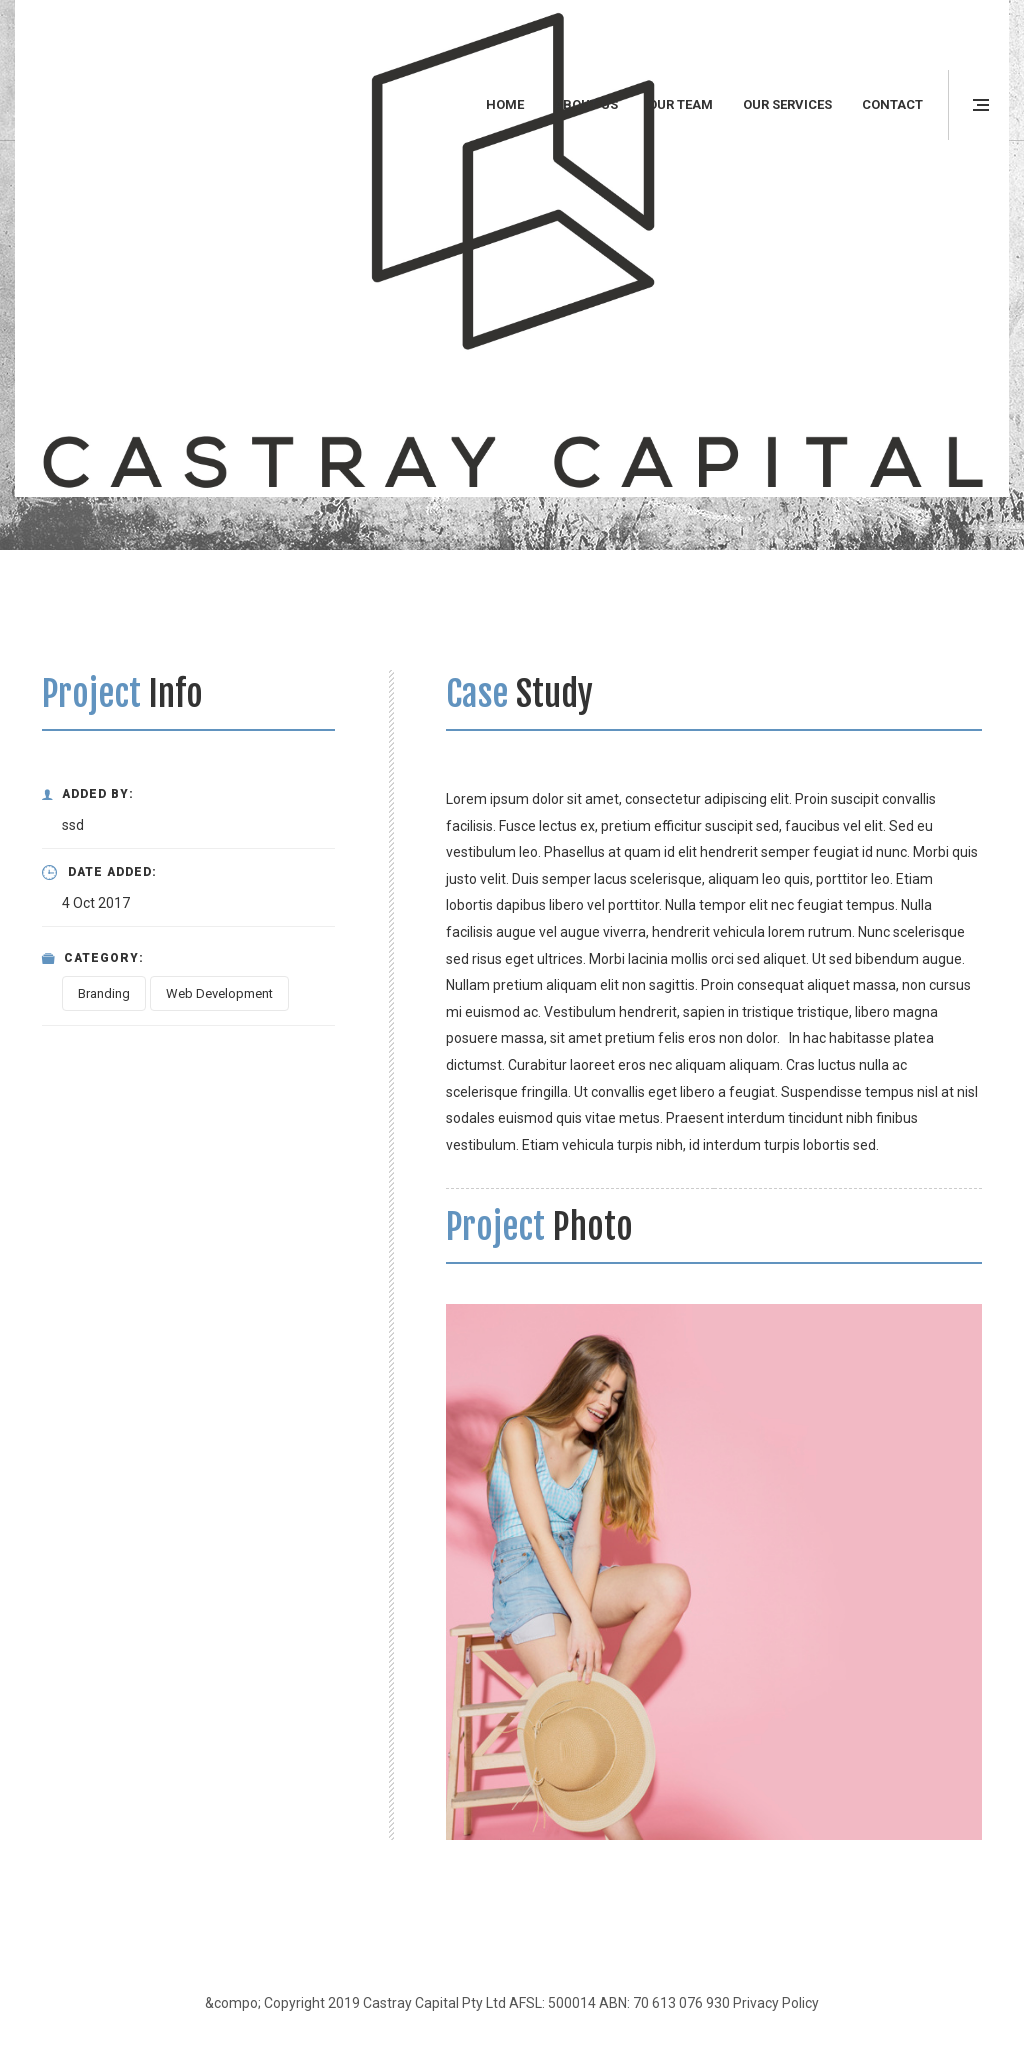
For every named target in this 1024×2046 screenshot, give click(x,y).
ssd (73, 825)
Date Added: (99, 872)
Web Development (219, 993)
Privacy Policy (776, 2003)
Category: (93, 958)
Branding (104, 993)
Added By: (88, 794)
